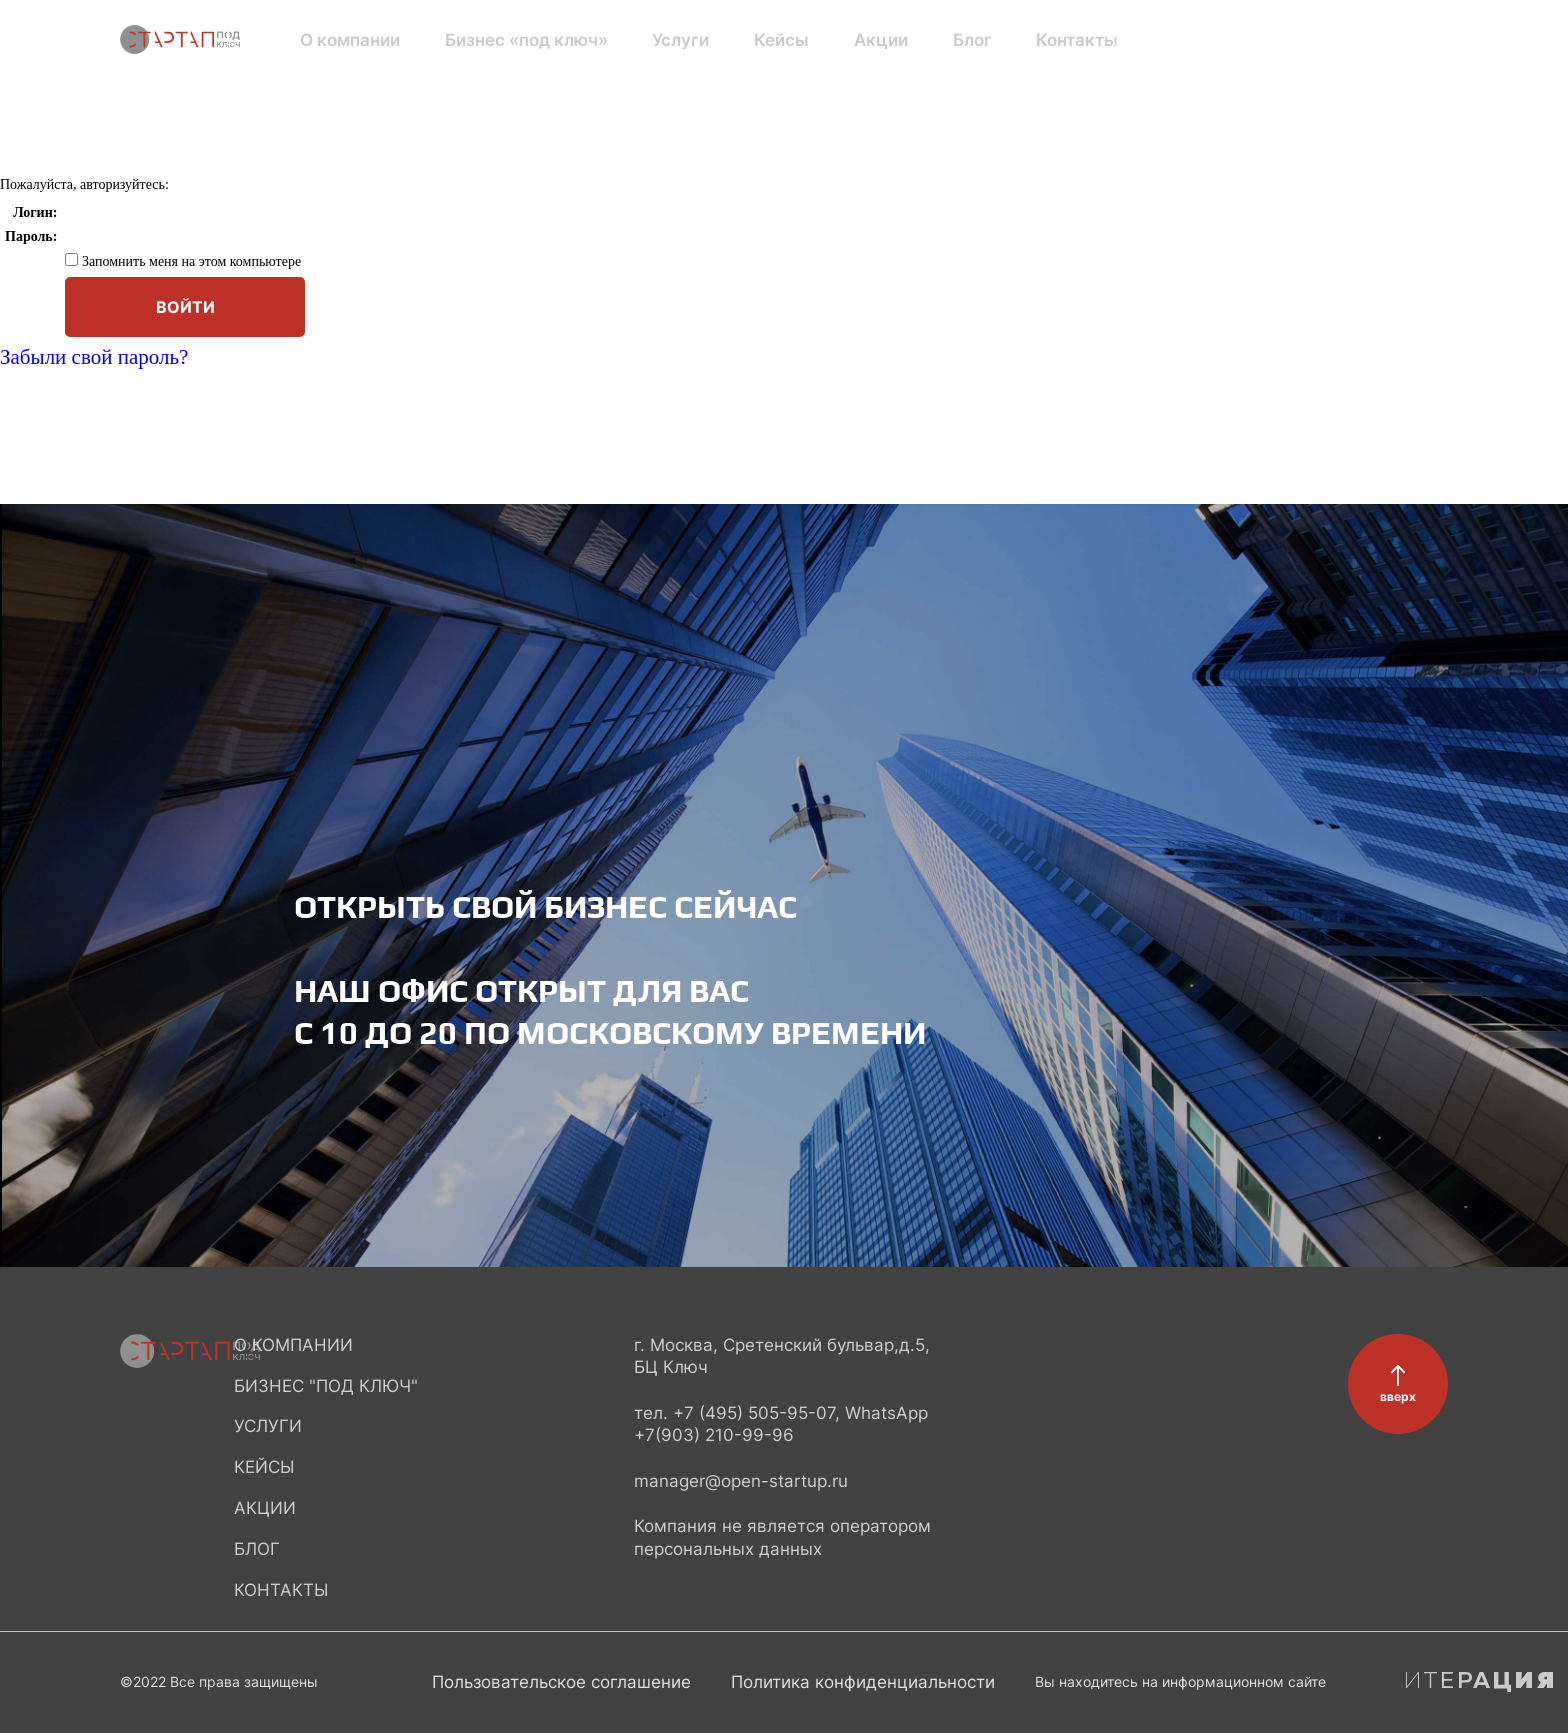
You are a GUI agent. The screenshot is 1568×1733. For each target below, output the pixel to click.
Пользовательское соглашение (561, 1682)
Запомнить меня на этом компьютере (189, 261)
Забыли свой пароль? (94, 357)
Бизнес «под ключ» (500, 40)
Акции (797, 40)
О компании (347, 40)
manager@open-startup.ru (741, 1481)
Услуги (633, 40)
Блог (871, 40)
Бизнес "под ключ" (326, 1386)
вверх (1398, 1396)
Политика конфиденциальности (863, 1682)
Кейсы (715, 40)
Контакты (959, 40)
